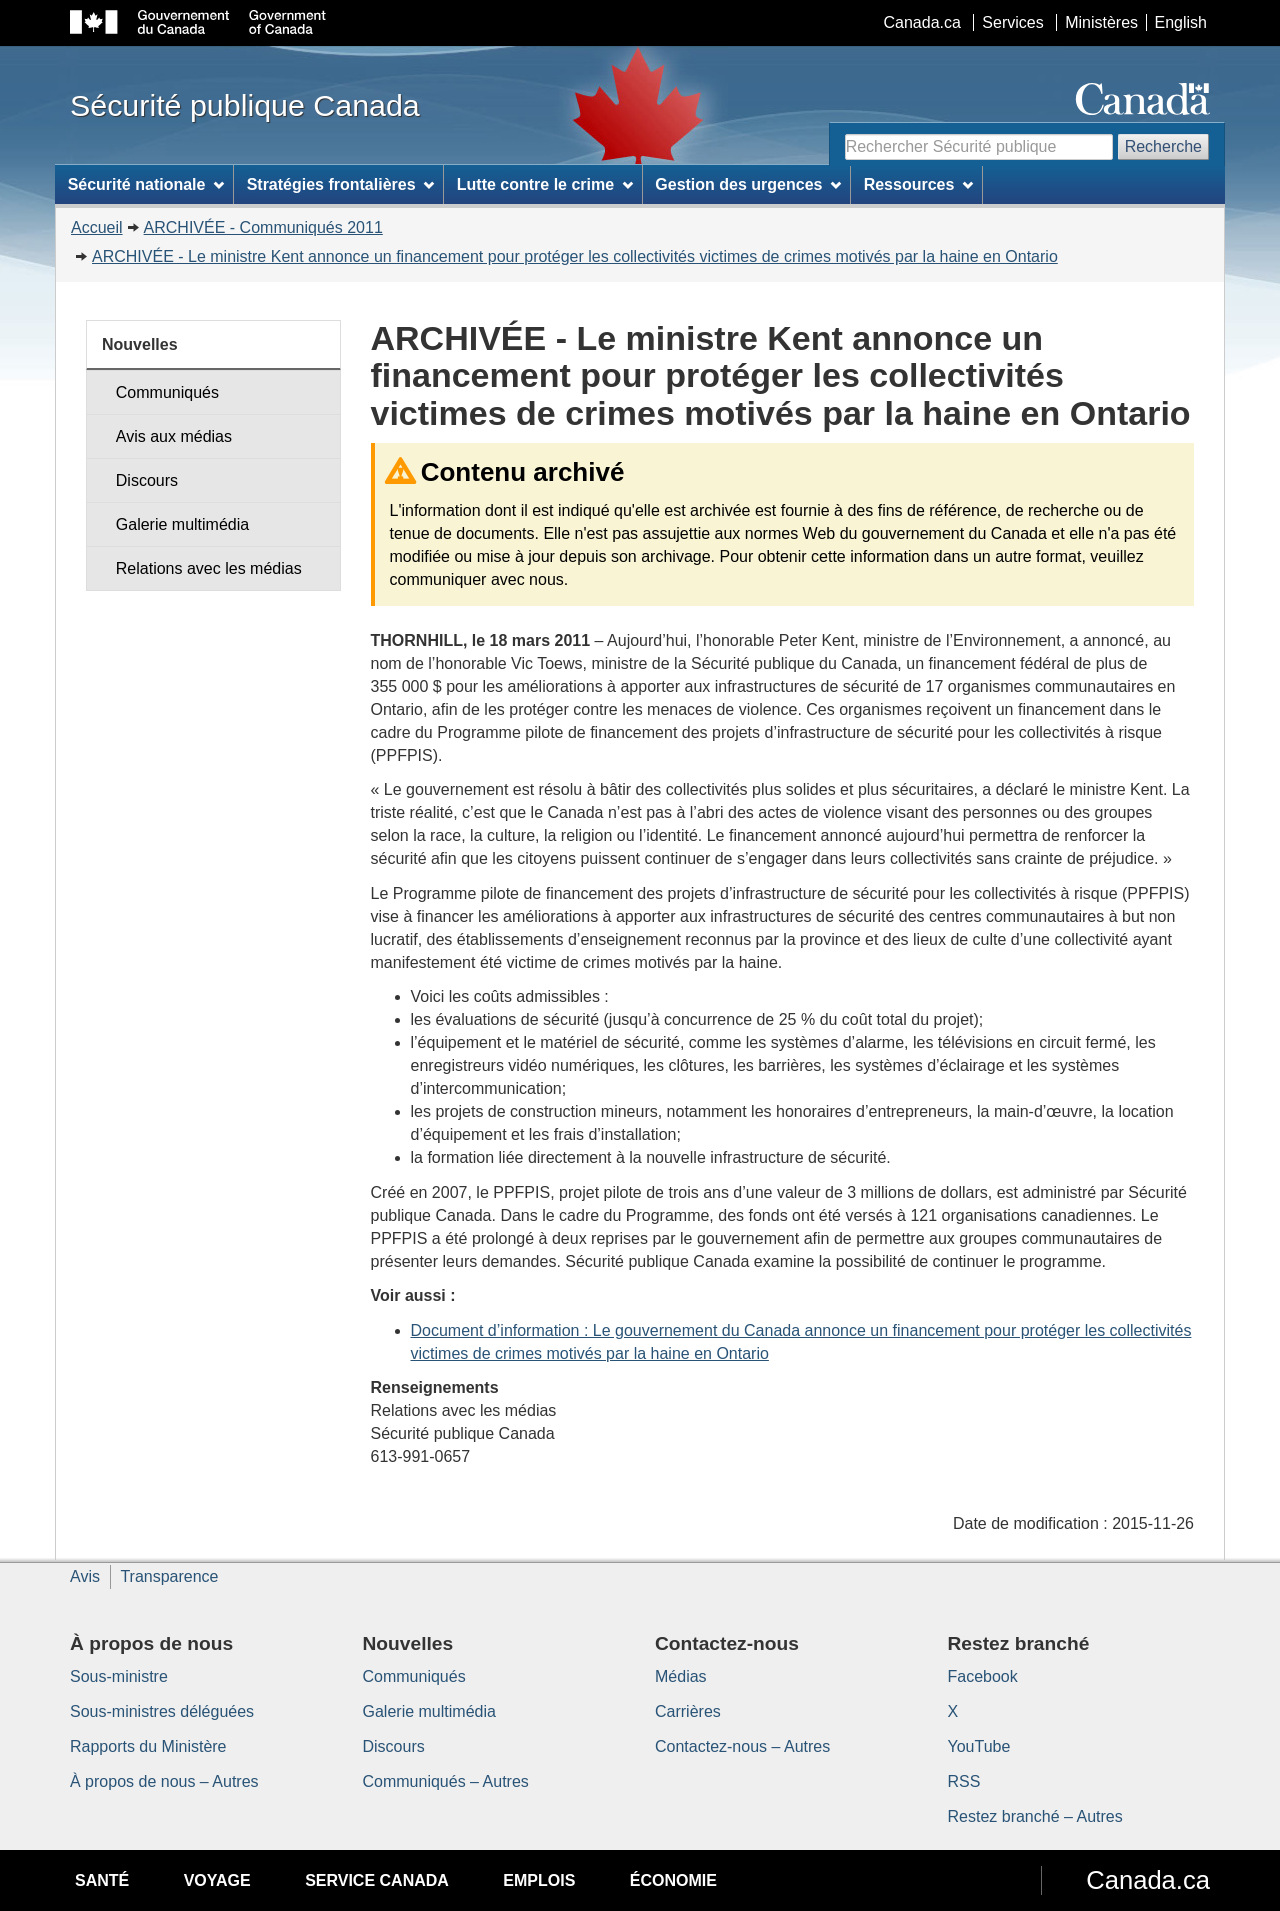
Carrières (688, 1711)
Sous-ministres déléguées (162, 1711)
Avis (85, 1576)
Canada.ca (922, 22)
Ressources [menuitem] (919, 184)
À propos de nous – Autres (164, 1781)
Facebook (983, 1676)
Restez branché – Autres (1035, 1816)
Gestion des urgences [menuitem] (748, 184)
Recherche (1163, 146)
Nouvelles (140, 344)
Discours (147, 480)
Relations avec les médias (209, 568)
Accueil (97, 227)
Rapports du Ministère (148, 1746)
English (1181, 22)
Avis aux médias (174, 436)
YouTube (979, 1746)
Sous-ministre (119, 1676)
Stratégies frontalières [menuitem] (341, 184)
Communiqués (167, 392)
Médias (681, 1676)
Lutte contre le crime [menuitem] (545, 184)
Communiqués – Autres (446, 1781)
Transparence (169, 1576)
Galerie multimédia (182, 524)
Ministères (1101, 22)
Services (1012, 22)
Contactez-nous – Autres (742, 1746)
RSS (964, 1781)
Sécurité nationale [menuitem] (146, 184)
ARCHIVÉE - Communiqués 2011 (263, 227)
